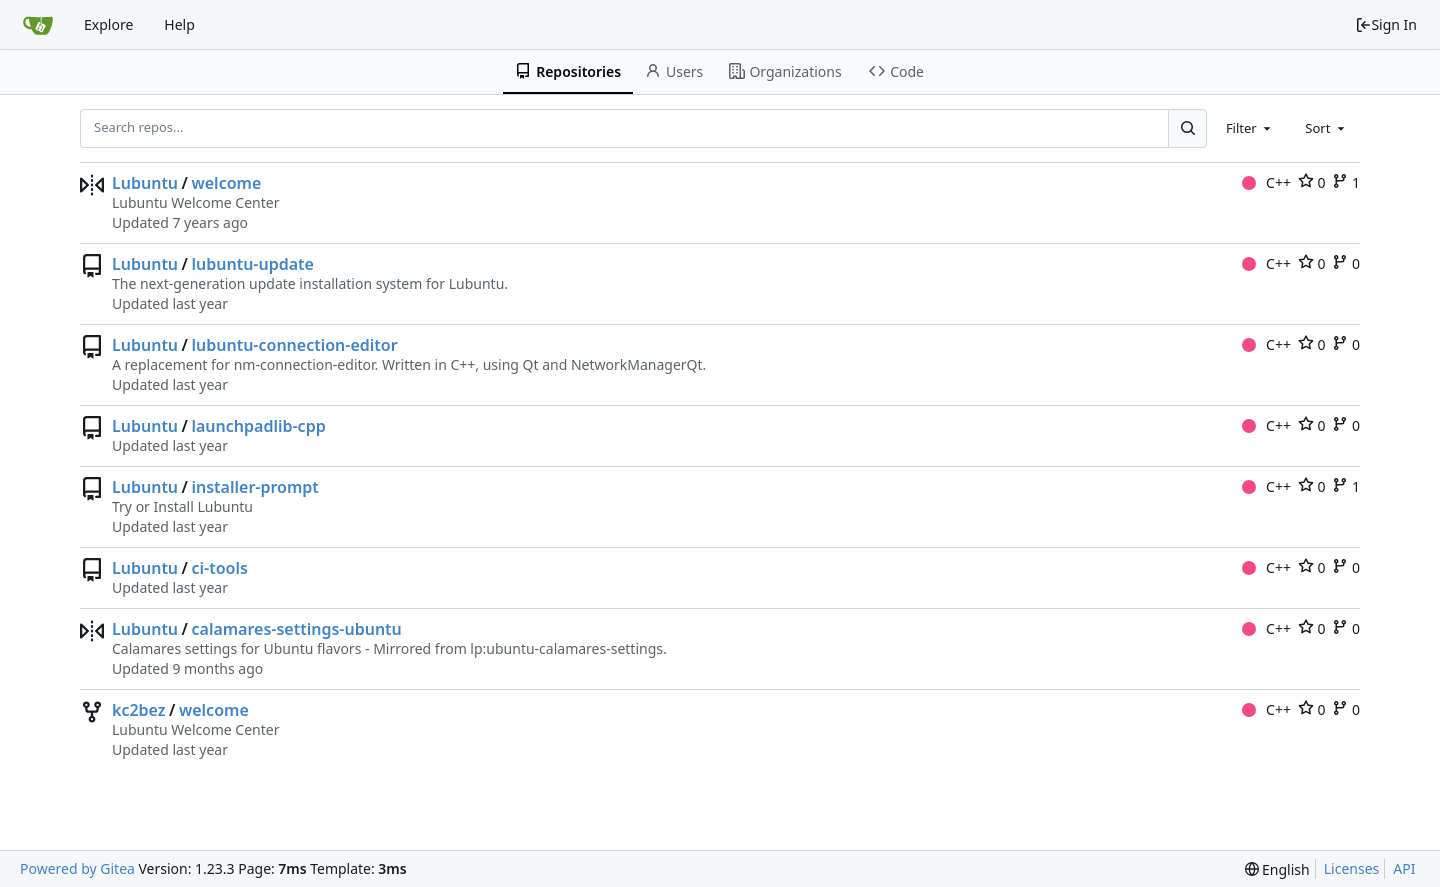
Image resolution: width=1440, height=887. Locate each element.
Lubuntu (145, 183)
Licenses (1352, 868)
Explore (108, 24)
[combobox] (1250, 128)
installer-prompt (254, 487)
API (1404, 868)
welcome (226, 183)
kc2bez (139, 710)
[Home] (38, 25)
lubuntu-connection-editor (294, 345)
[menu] (1277, 869)
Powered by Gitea (77, 868)
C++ (1266, 182)
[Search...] (1187, 128)
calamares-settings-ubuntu (296, 629)
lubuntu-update (252, 264)
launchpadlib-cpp (258, 426)
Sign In (1386, 24)
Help (179, 24)
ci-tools (219, 568)
